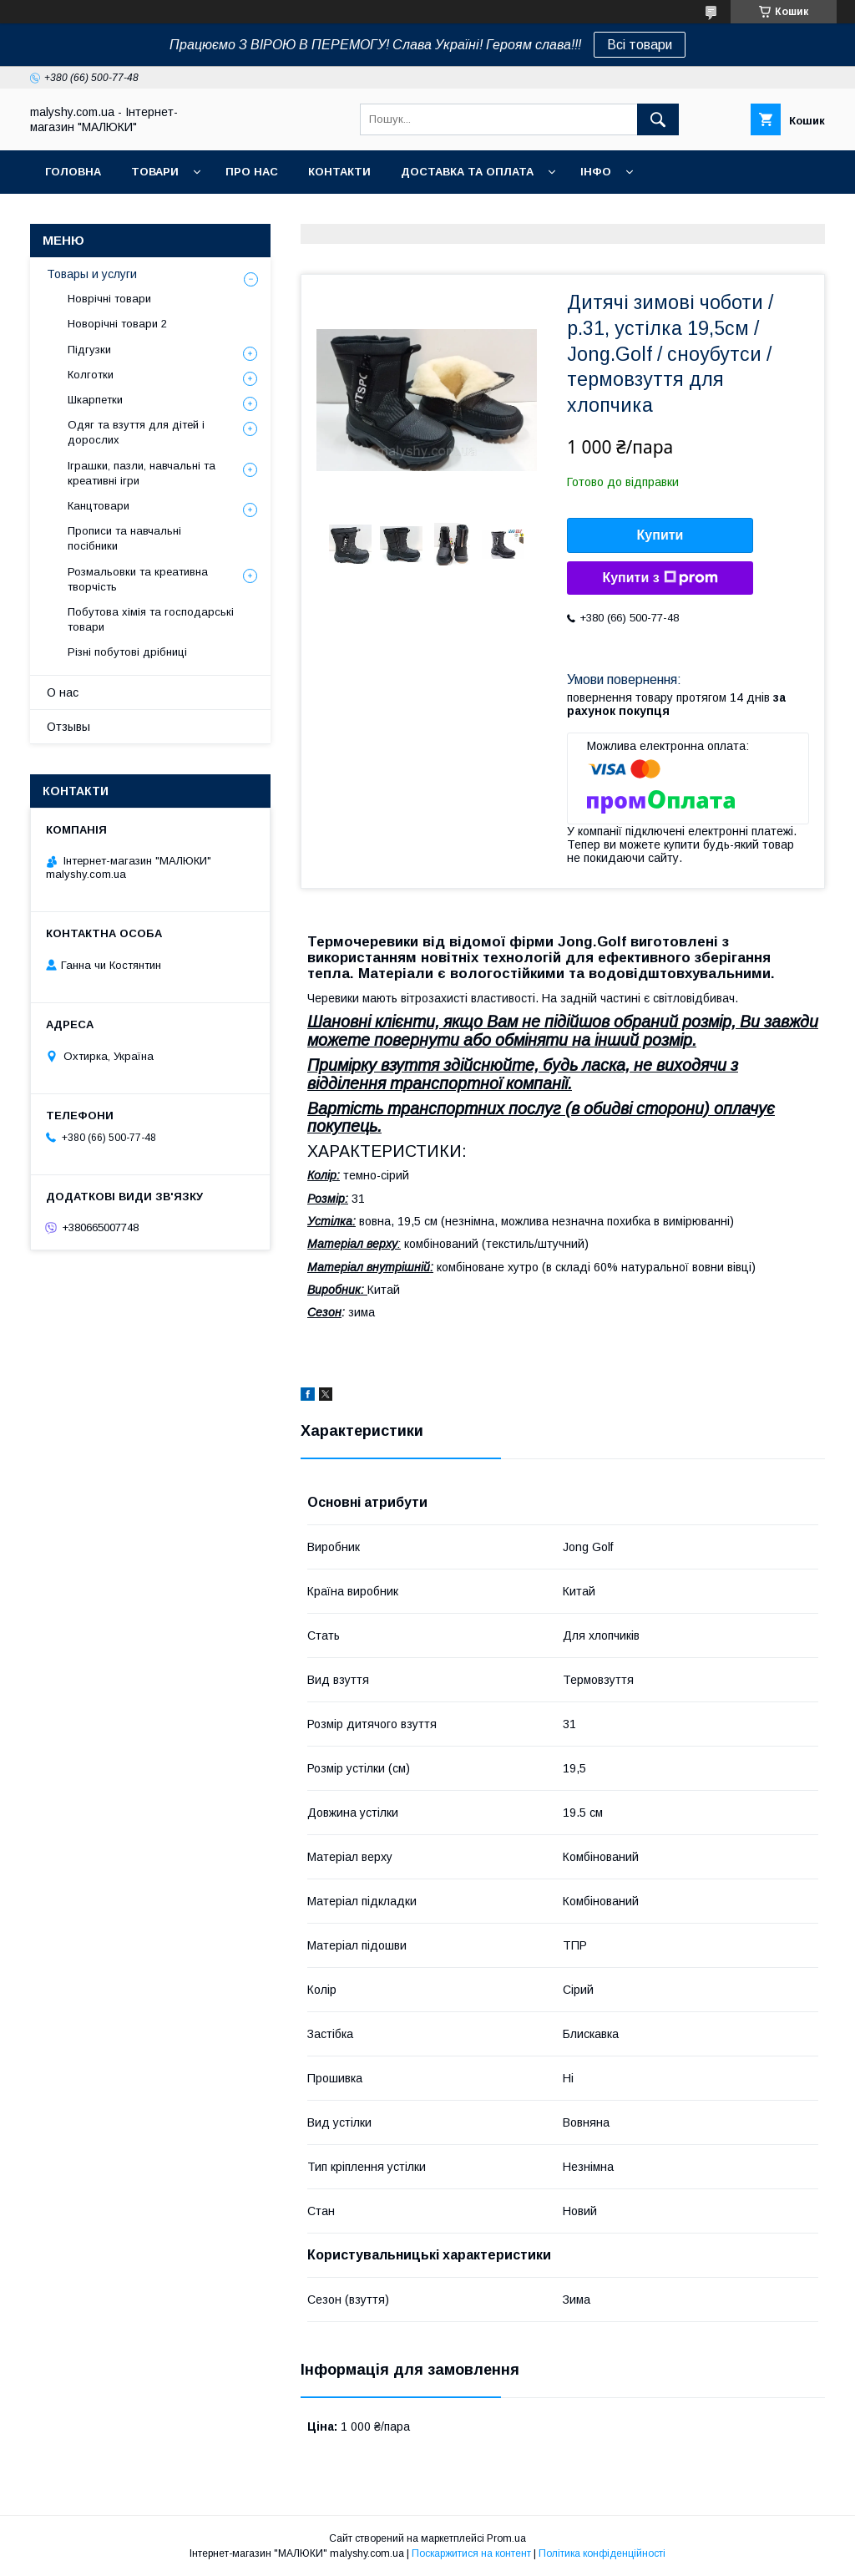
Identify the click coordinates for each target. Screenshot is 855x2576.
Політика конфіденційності (602, 2553)
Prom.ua (506, 2538)
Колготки (91, 374)
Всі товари (639, 45)
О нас (62, 692)
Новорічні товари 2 (117, 323)
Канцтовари (98, 505)
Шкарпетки (95, 399)
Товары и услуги (92, 274)
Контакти (339, 171)
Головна (73, 171)
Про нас (251, 171)
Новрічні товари (109, 298)
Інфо (595, 171)
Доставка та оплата (467, 171)
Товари (155, 171)
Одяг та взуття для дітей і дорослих (136, 432)
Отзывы (68, 726)
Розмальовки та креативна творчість (138, 579)
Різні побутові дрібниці (127, 652)
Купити (660, 535)
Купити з (659, 578)
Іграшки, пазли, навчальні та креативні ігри (141, 473)
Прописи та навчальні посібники (124, 538)
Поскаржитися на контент (471, 2553)
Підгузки (89, 349)
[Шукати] (658, 119)
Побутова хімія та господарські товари (151, 619)
